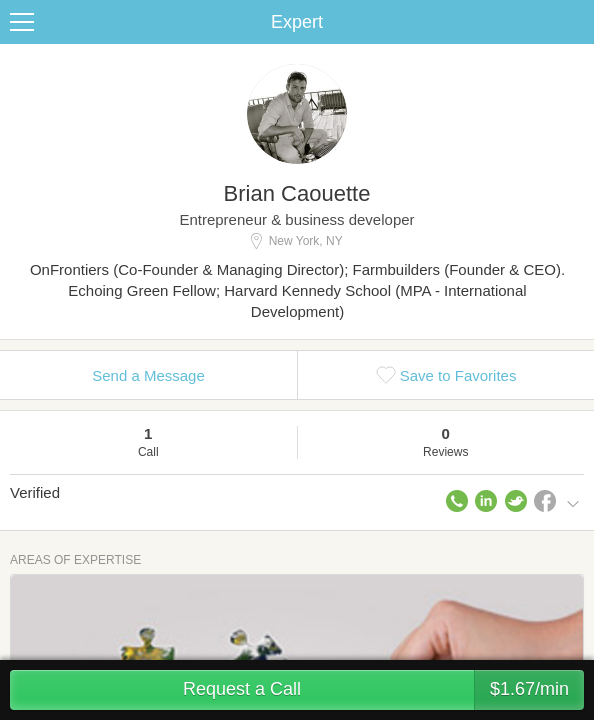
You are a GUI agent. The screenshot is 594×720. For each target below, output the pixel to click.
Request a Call (383, 690)
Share (574, 22)
